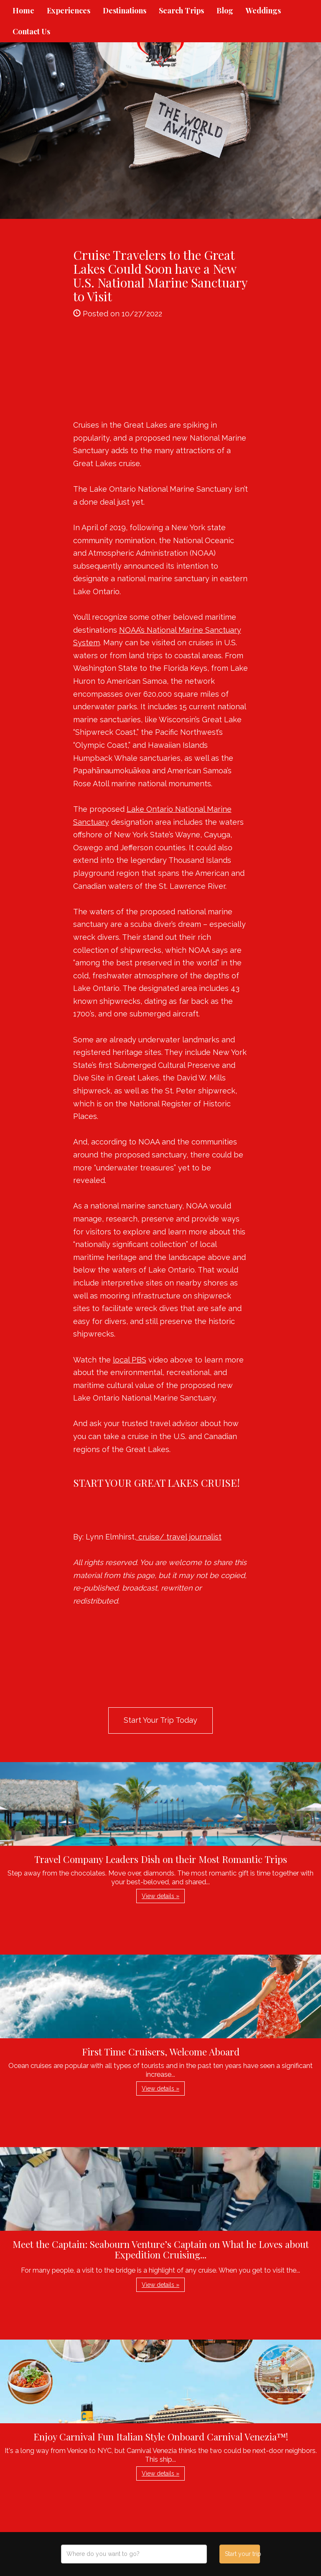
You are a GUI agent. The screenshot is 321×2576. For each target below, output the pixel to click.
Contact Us (31, 31)
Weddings (263, 10)
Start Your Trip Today (160, 1720)
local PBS (129, 1359)
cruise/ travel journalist (179, 1536)
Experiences (68, 10)
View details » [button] (160, 1896)
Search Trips (181, 10)
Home (23, 10)
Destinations (124, 10)
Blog (225, 10)
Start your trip (242, 2553)
